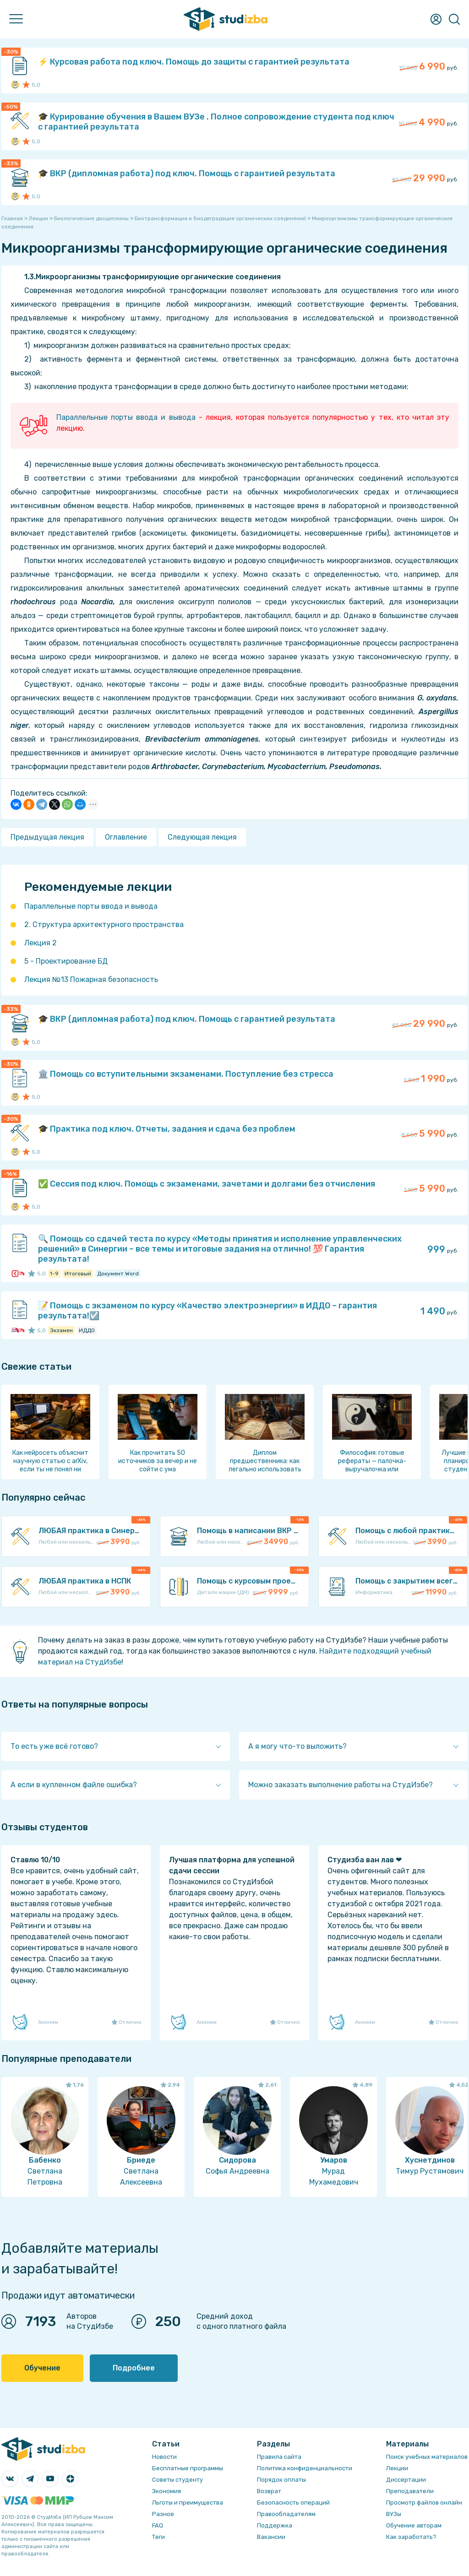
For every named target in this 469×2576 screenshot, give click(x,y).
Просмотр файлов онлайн (424, 2502)
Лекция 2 (40, 942)
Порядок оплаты (281, 2479)
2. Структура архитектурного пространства (104, 924)
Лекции (397, 2468)
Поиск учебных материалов (427, 2456)
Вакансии (271, 2536)
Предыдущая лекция (47, 837)
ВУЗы (393, 2514)
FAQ (157, 2525)
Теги (158, 2536)
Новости (164, 2456)
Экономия (166, 2491)
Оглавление (126, 837)
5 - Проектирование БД (66, 961)
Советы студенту (177, 2479)
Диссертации (406, 2479)
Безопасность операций (293, 2502)
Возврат (269, 2491)
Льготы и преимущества (187, 2502)
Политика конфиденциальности (304, 2468)
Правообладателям (286, 2514)
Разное (163, 2514)
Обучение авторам (414, 2525)
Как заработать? (411, 2536)
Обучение (42, 2368)
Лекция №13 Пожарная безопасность (91, 979)
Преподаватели (410, 2491)
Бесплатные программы (187, 2468)
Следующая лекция (202, 837)
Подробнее (134, 2368)
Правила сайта (279, 2456)
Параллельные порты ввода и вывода (126, 417)
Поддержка (274, 2525)
